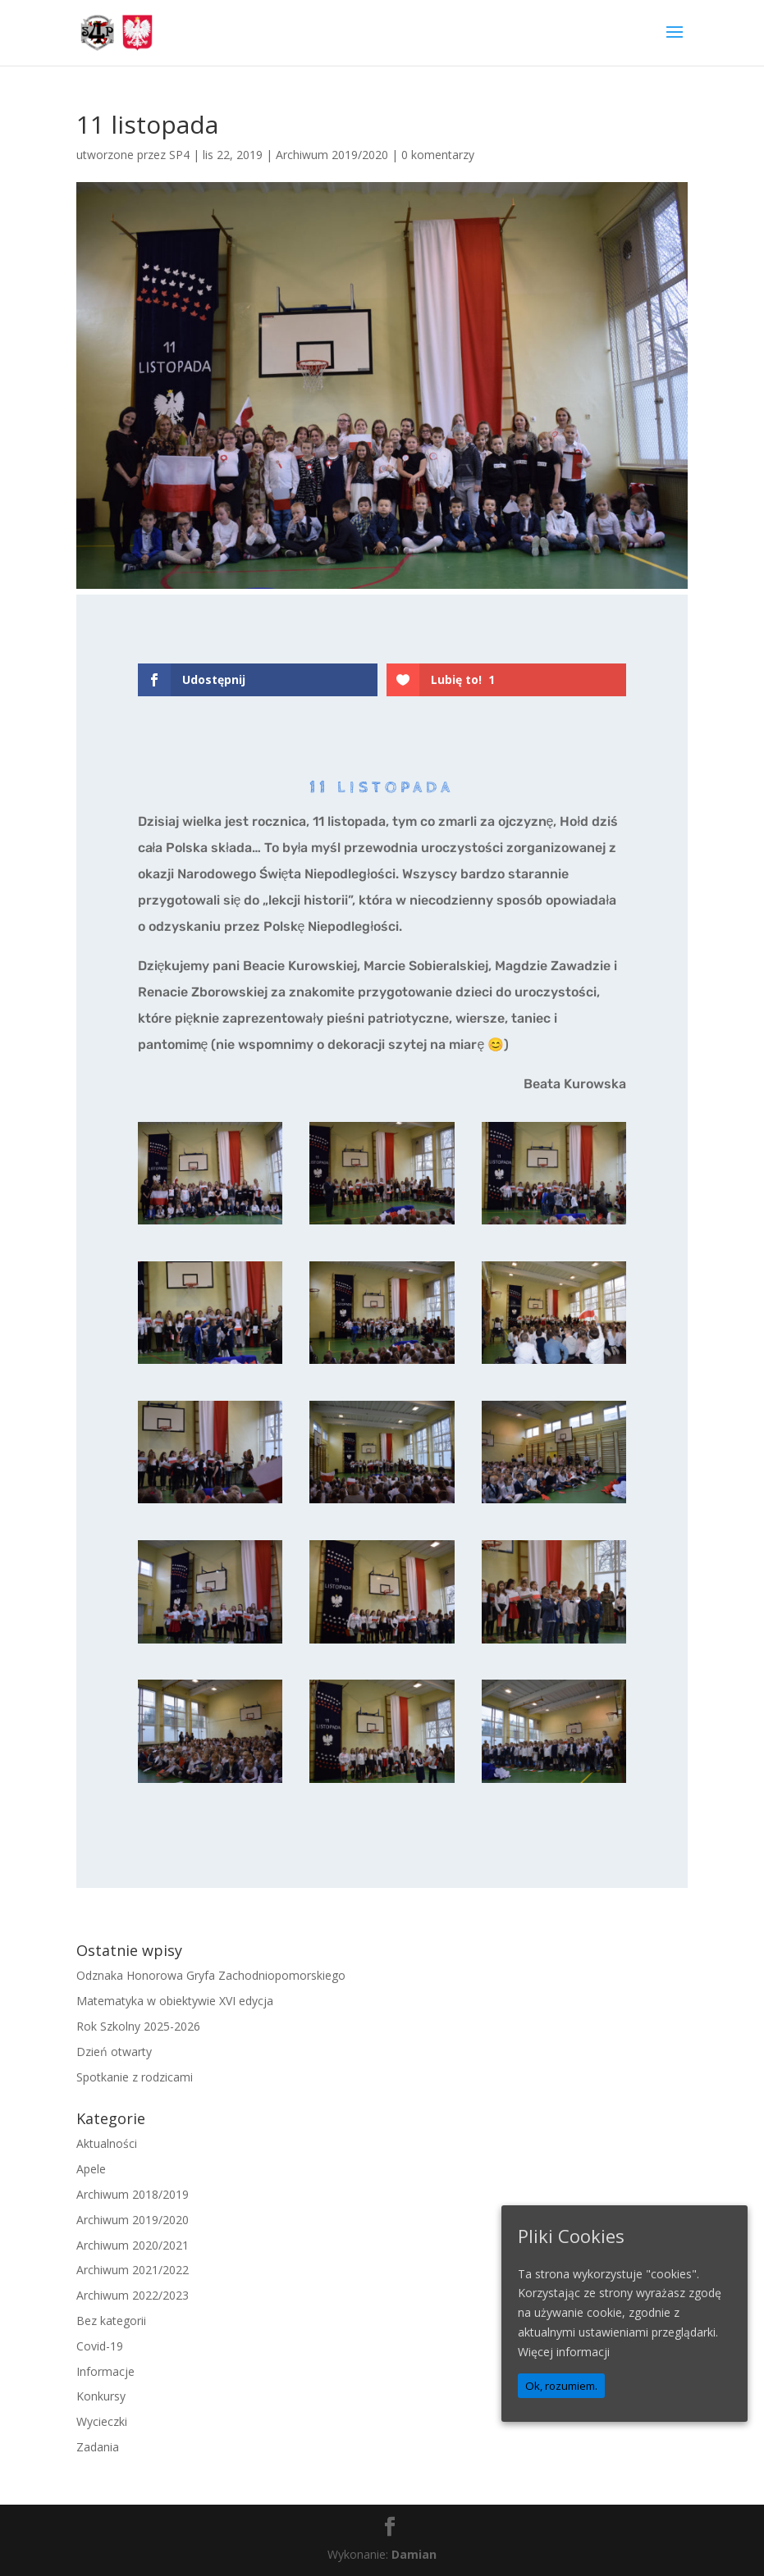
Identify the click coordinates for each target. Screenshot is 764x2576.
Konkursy (101, 2396)
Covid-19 (99, 2346)
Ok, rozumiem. (561, 2385)
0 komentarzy (437, 154)
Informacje (105, 2371)
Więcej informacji (564, 2351)
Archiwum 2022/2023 (132, 2295)
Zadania (97, 2447)
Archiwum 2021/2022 (132, 2269)
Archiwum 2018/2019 (132, 2194)
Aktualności (106, 2143)
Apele (91, 2169)
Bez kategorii (111, 2320)
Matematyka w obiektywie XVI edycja (174, 2000)
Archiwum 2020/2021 (132, 2245)
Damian (414, 2554)
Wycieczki (101, 2421)
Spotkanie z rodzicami (134, 2077)
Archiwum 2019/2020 (332, 154)
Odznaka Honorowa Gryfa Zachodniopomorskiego (210, 1975)
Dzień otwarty (114, 2051)
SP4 (179, 154)
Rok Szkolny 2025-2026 (138, 2026)
